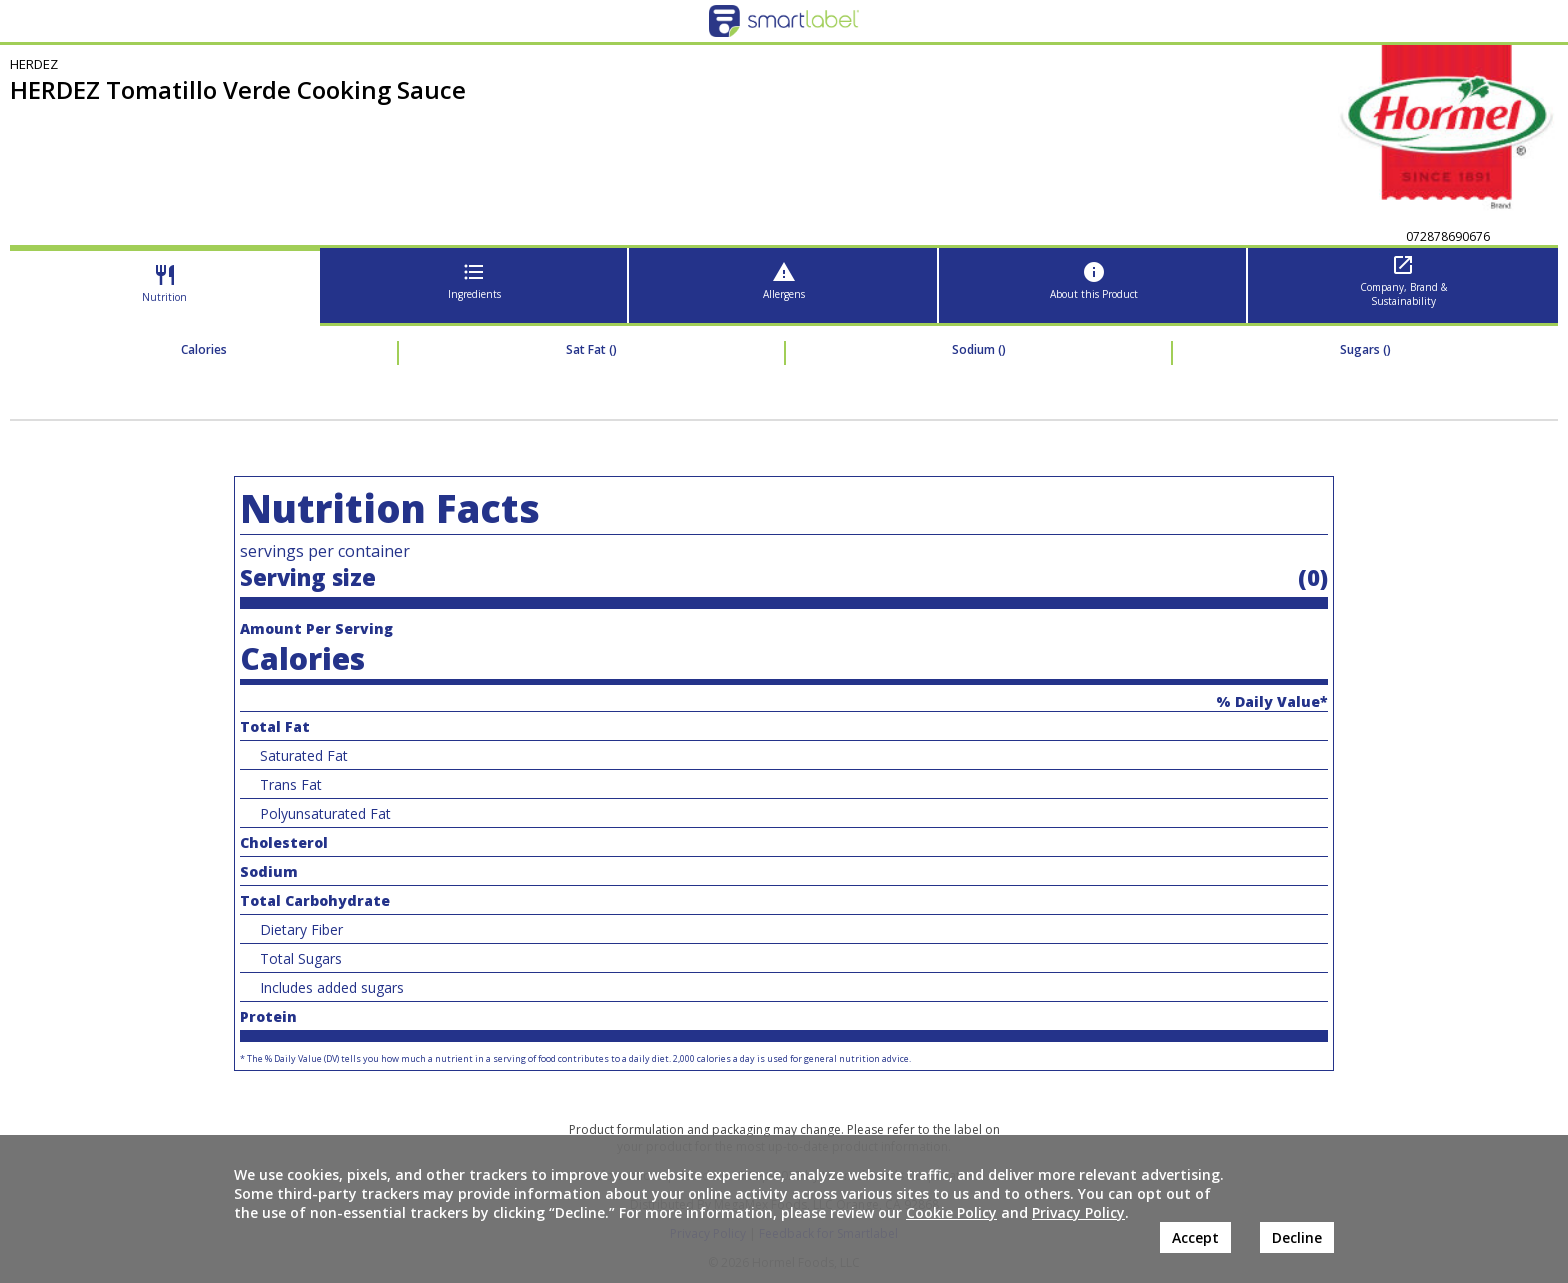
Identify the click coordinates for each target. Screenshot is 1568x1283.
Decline (1297, 1237)
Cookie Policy (951, 1212)
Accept (1195, 1237)
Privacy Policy (1078, 1212)
